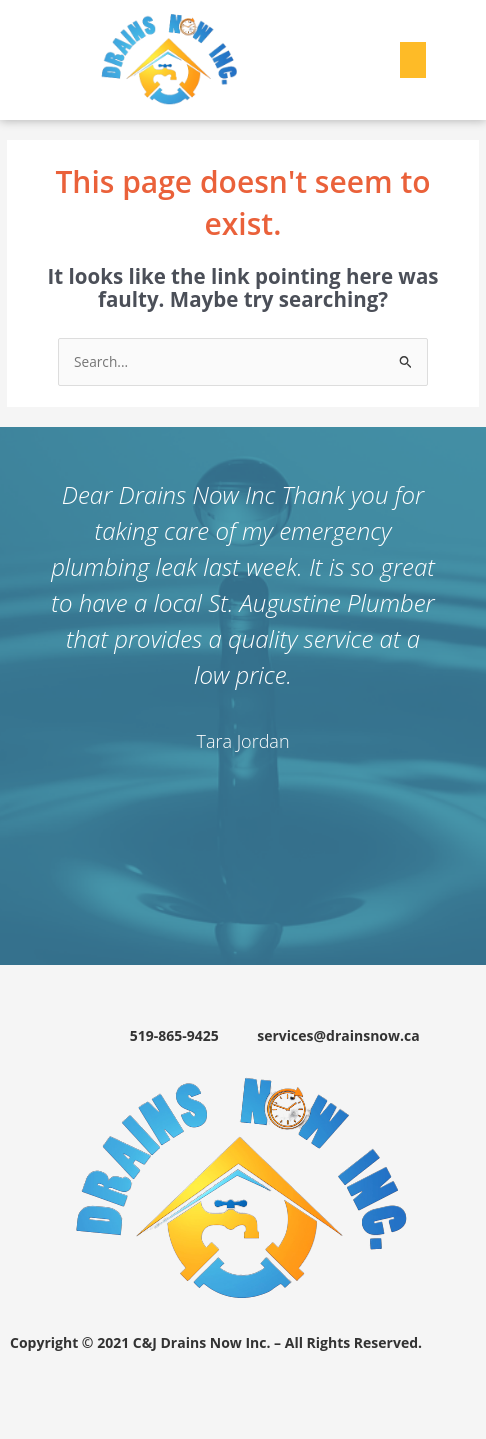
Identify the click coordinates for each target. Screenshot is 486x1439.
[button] (413, 60)
